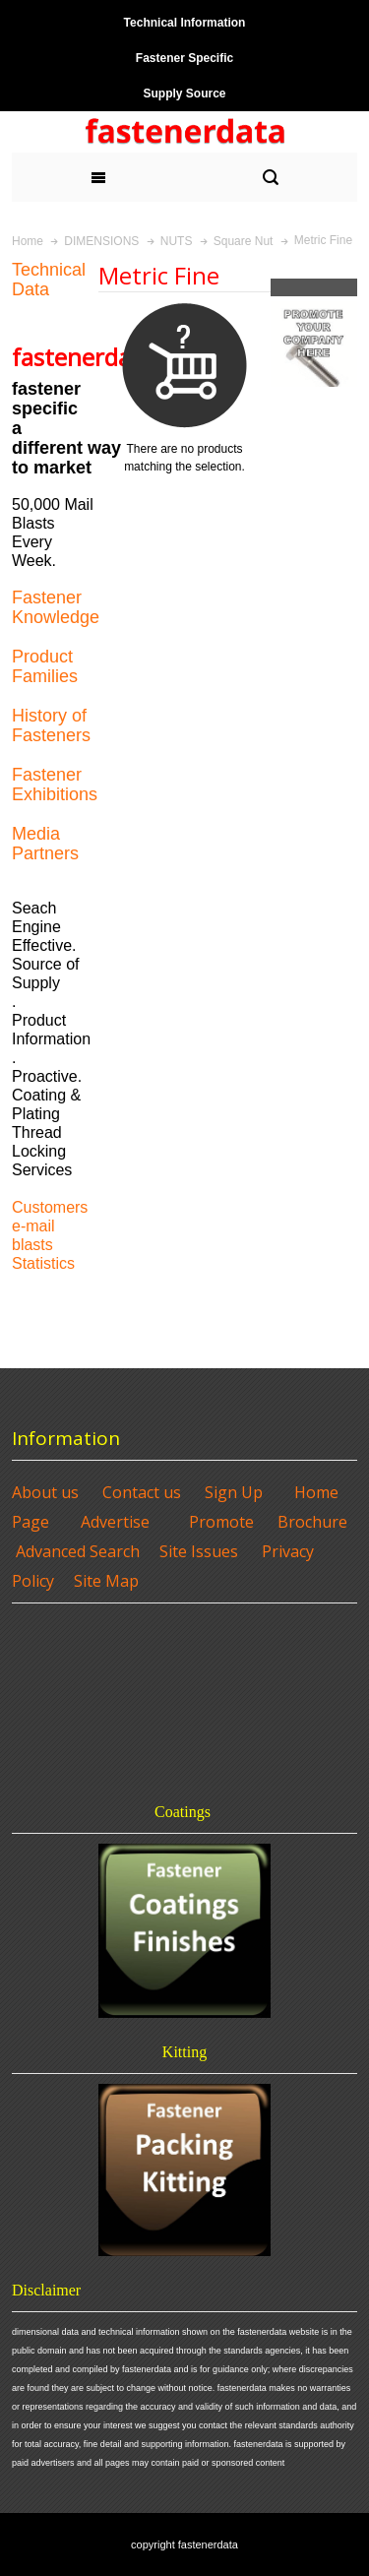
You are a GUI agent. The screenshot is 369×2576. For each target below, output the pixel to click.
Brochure (312, 1522)
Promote (221, 1522)
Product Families (45, 666)
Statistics (43, 1263)
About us (45, 1492)
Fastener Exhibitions (54, 784)
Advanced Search (78, 1551)
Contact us (141, 1492)
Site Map (106, 1581)
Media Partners (45, 843)
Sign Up (234, 1492)
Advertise (115, 1522)
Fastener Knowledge (55, 607)
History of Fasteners (51, 725)
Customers (50, 1207)
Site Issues (198, 1551)
